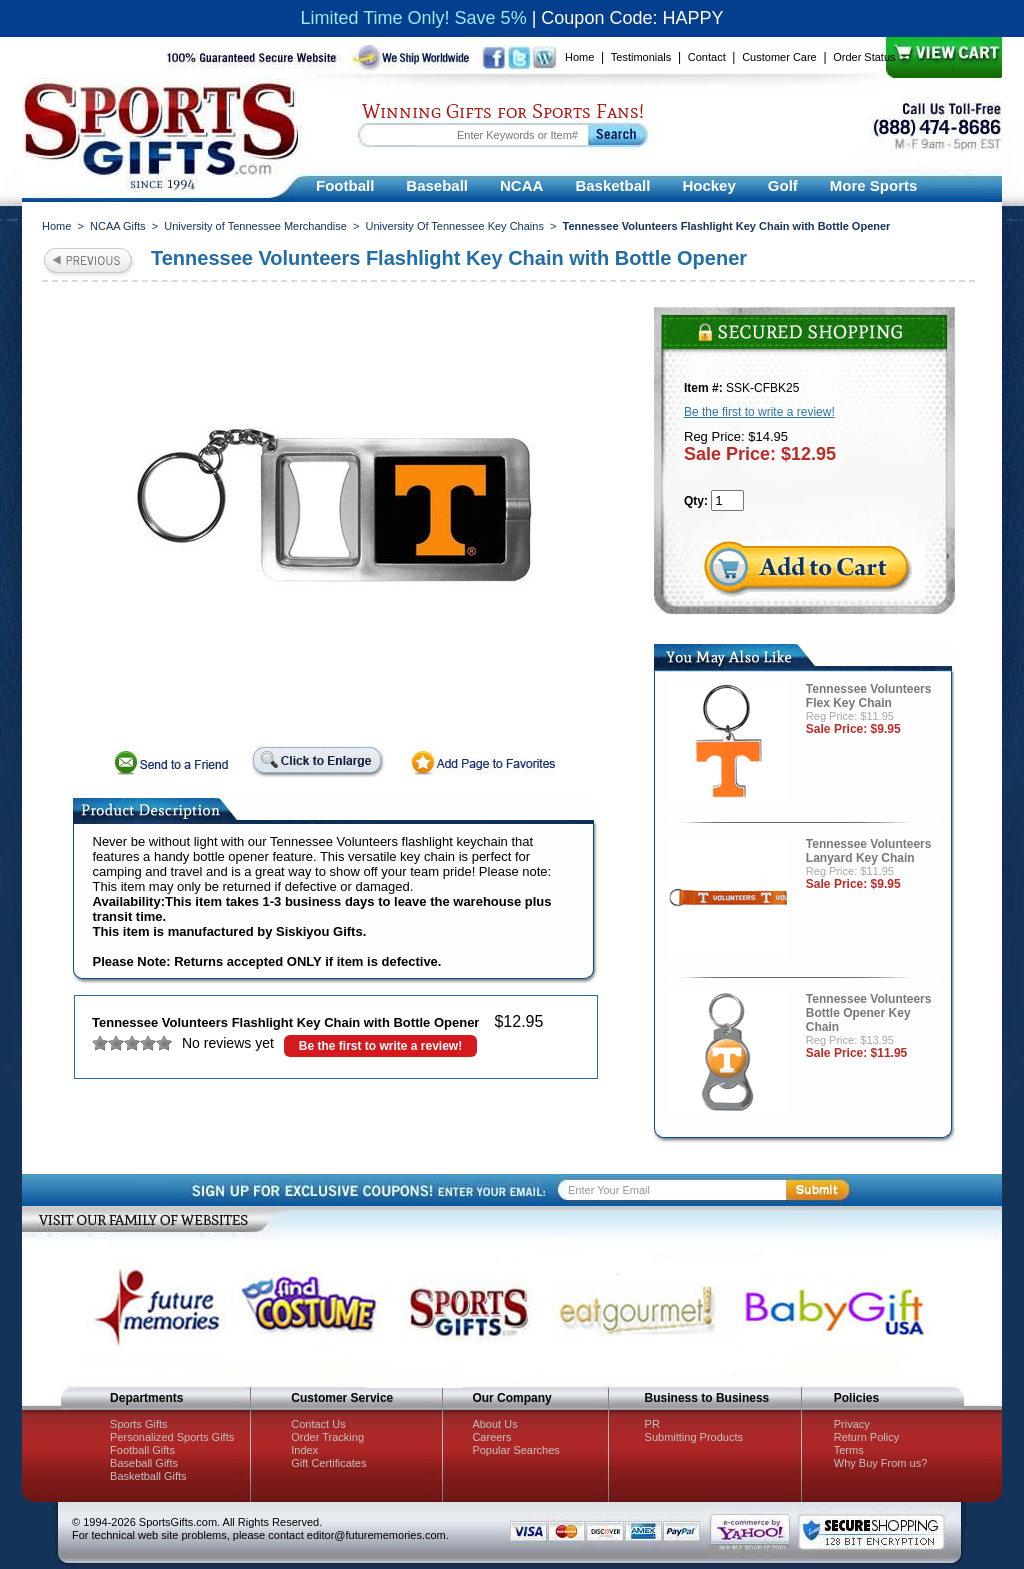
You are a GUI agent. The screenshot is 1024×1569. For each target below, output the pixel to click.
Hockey (708, 185)
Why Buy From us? (881, 1463)
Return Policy (866, 1437)
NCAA (521, 185)
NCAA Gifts (118, 226)
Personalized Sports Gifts (172, 1437)
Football (345, 185)
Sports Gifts (138, 1424)
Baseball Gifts (144, 1463)
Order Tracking (327, 1437)
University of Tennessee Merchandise (255, 226)
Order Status (864, 57)
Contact (707, 57)
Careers (491, 1437)
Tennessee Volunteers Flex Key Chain (869, 696)
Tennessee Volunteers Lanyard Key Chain (869, 851)
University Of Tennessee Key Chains (455, 226)
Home (579, 57)
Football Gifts (142, 1450)
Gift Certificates (328, 1463)
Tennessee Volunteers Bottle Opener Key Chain (869, 1013)
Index (304, 1450)
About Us (494, 1424)
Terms (849, 1450)
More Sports (874, 185)
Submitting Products (694, 1437)
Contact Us (318, 1424)
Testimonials (641, 57)
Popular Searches (515, 1450)
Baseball (437, 185)
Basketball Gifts (148, 1476)
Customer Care (779, 57)
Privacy (852, 1424)
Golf (783, 185)
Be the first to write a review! (380, 1046)
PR (652, 1424)
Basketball (612, 185)
